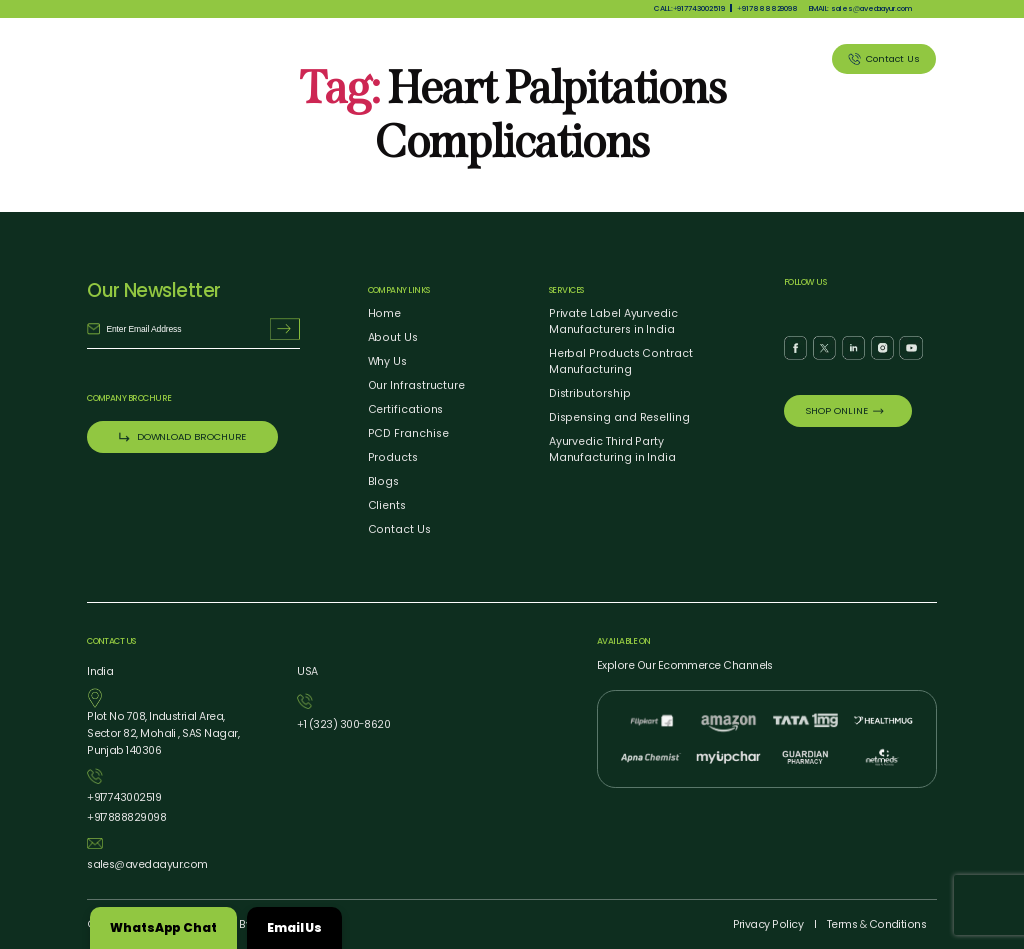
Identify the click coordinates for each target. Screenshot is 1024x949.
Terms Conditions (876, 924)
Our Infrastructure (417, 385)
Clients (787, 58)
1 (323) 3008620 (343, 724)
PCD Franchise (408, 433)
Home (385, 313)
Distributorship (590, 393)
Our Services (625, 58)
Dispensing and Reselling (619, 417)
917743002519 (124, 797)
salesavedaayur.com (147, 864)
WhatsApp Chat (163, 927)
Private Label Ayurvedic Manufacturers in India (613, 321)
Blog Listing (713, 58)
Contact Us (399, 529)
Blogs (384, 481)
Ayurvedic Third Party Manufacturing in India (612, 449)
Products (543, 58)
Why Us (476, 58)
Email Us (294, 927)
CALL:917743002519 (689, 8)
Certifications (406, 409)
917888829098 (767, 8)
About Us (407, 58)
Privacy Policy (768, 924)
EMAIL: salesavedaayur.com (860, 8)
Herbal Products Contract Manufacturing (621, 361)
